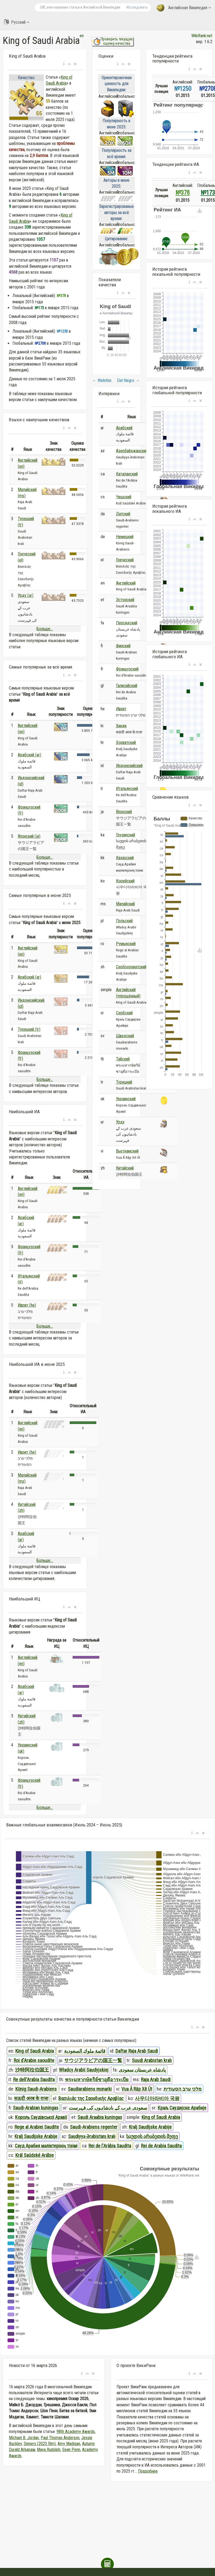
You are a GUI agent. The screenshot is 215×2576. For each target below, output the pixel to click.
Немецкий (124, 536)
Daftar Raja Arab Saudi (136, 2051)
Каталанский (127, 473)
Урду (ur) (25, 595)
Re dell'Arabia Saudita (34, 2079)
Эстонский (125, 599)
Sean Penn (71, 2449)
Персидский (126, 622)
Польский (124, 920)
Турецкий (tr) (29, 1029)
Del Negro (128, 380)
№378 (182, 192)
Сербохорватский (131, 966)
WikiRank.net (201, 35)
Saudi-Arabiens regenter (94, 2127)
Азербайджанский (131, 450)
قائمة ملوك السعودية (84, 2051)
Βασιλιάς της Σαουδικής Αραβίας (91, 2098)
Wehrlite (101, 380)
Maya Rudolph (48, 2449)
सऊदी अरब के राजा (31, 2098)
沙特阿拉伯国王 (32, 2070)
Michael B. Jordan (24, 2437)
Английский (126, 583)
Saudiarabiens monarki (90, 2089)
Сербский (124, 1012)
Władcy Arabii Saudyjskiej (83, 2070)
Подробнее (148, 2471)
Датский (123, 513)
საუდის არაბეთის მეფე (152, 2136)
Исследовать (137, 7)
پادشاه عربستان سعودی (142, 2070)
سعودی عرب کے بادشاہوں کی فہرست (108, 2108)
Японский (124, 811)
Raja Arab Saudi (156, 2079)
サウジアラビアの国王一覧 (93, 2060)
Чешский (123, 496)
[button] (64, 64)
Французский (127, 668)
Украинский (126, 1098)
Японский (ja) (29, 836)
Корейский (125, 880)
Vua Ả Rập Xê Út (136, 2089)
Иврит (121, 708)
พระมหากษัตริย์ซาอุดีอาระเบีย (97, 2079)
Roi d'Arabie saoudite (34, 2060)
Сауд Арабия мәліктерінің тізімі (46, 2146)
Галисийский (126, 685)
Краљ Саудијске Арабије (182, 2108)
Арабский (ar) (29, 754)
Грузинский (125, 834)
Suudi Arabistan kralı (152, 2060)
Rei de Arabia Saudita (161, 2146)
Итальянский (127, 788)
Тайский (123, 1058)
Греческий (125, 559)
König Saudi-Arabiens (36, 2089)
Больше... (45, 628)
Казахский (125, 857)
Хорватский (126, 742)
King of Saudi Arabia (34, 2051)
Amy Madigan (69, 2443)
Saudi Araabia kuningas (99, 2117)
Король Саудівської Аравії (41, 2117)
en (82, 35)
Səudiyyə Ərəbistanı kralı (91, 2136)
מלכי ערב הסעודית (183, 2089)
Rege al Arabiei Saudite (37, 2127)
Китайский (125, 1168)
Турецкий (124, 1082)
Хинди (121, 725)
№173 (208, 192)
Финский (123, 645)
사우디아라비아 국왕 (157, 2098)
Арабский (124, 427)
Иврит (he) (27, 1305)
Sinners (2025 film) (40, 2443)
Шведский (125, 1035)
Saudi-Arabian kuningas (35, 2108)
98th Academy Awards (76, 2431)
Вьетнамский (127, 1151)
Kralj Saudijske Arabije (150, 2127)
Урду (120, 1122)
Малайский (125, 903)
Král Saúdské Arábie (34, 2155)
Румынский (126, 943)
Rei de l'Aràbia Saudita (110, 2146)
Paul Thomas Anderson (60, 2437)
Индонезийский (129, 765)
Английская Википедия (184, 8)
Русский (16, 22)
